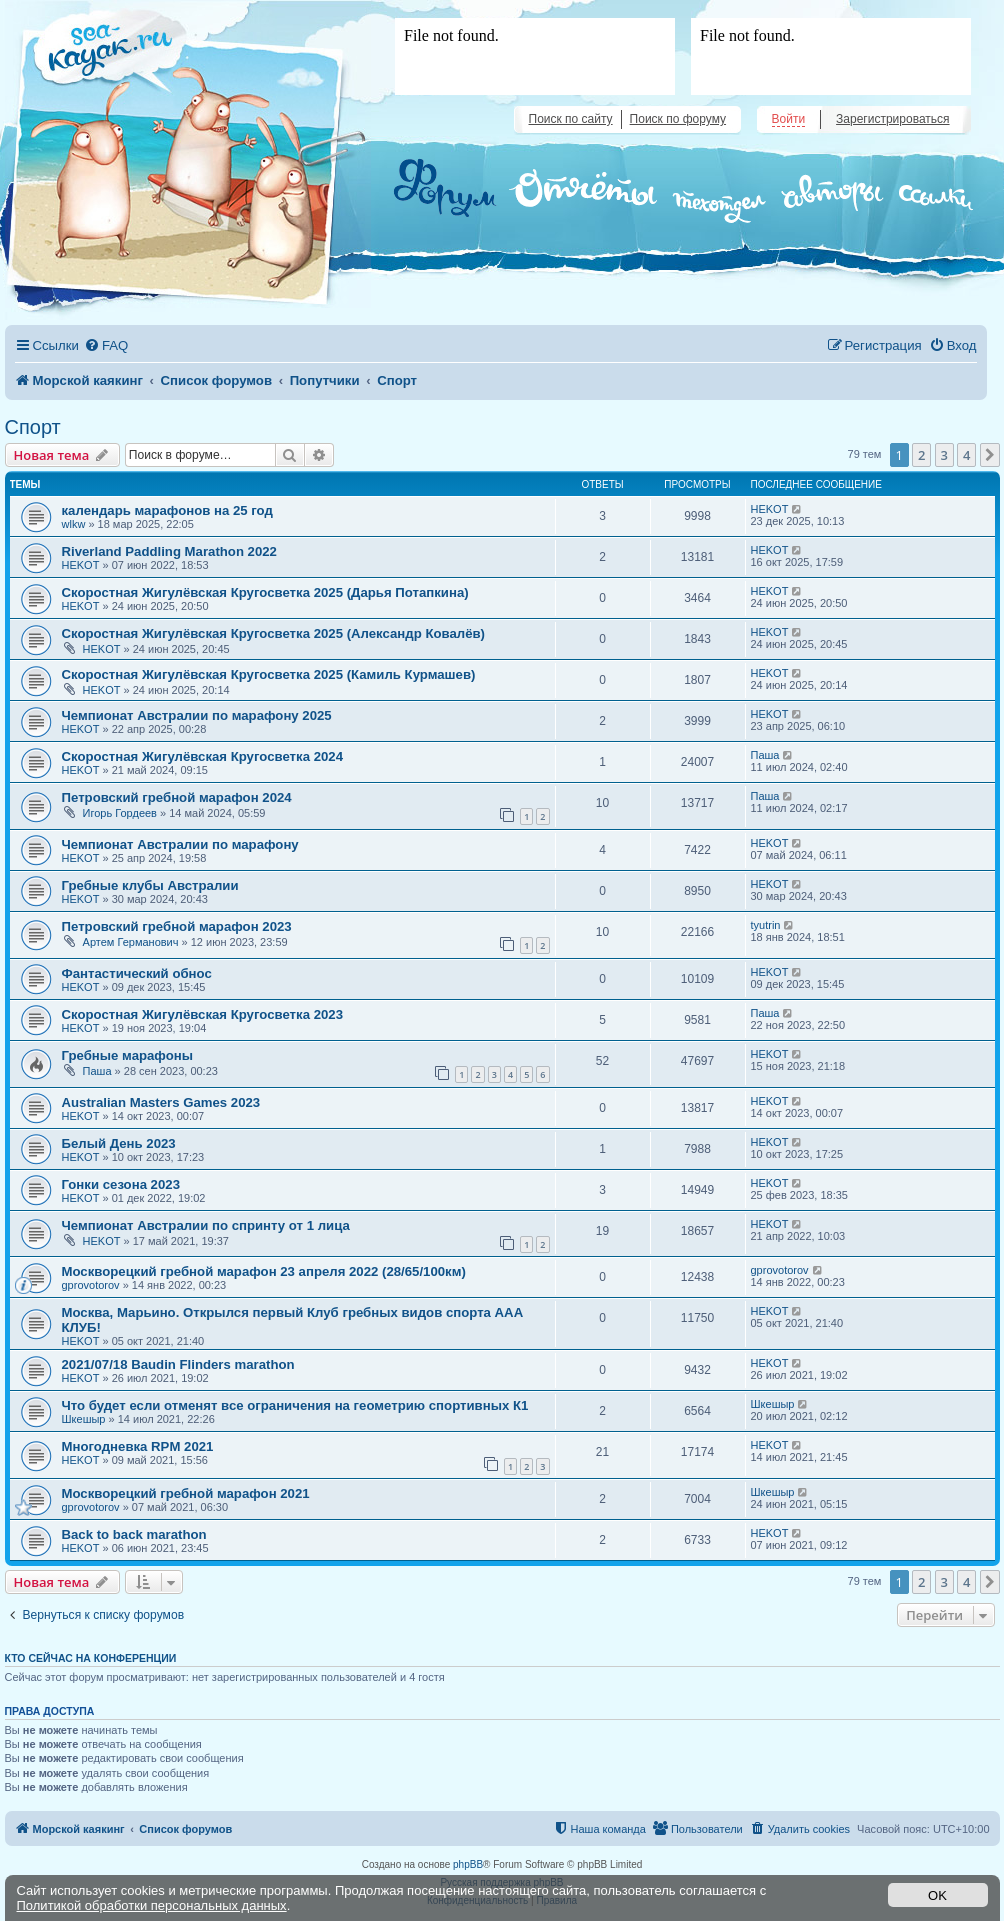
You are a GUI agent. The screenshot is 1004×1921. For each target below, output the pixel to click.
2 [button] (921, 455)
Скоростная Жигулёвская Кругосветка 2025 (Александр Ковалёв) (274, 633)
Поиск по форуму (678, 119)
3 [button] (944, 455)
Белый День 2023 (119, 1143)
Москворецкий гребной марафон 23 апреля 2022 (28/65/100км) (264, 1271)
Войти (789, 119)
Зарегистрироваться (892, 119)
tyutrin (766, 925)
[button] (990, 455)
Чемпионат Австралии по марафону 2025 (197, 715)
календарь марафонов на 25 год (167, 510)
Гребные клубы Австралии (150, 885)
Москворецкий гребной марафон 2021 (186, 1493)
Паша (765, 755)
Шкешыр (84, 1419)
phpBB (468, 1864)
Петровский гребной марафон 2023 (177, 926)
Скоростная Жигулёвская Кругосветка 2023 (202, 1014)
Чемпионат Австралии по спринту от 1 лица (206, 1225)
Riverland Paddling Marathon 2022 (169, 551)
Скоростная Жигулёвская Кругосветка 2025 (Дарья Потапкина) (265, 592)
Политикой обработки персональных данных (152, 1905)
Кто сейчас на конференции (91, 1658)
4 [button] (966, 455)
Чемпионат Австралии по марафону (180, 844)
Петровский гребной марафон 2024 (177, 797)
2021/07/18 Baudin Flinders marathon (178, 1364)
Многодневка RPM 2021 (138, 1446)
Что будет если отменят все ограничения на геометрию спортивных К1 (295, 1405)
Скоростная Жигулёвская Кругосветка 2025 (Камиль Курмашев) (269, 674)
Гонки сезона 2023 (121, 1184)
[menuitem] (106, 345)
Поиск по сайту (571, 119)
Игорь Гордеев (120, 813)
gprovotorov (91, 1285)
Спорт (33, 427)
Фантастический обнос (137, 973)
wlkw (74, 524)
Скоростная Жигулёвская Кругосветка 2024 (202, 756)
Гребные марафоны (128, 1055)
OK (937, 1895)
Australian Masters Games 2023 (161, 1102)
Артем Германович (131, 942)
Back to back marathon (134, 1534)
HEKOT (770, 509)
